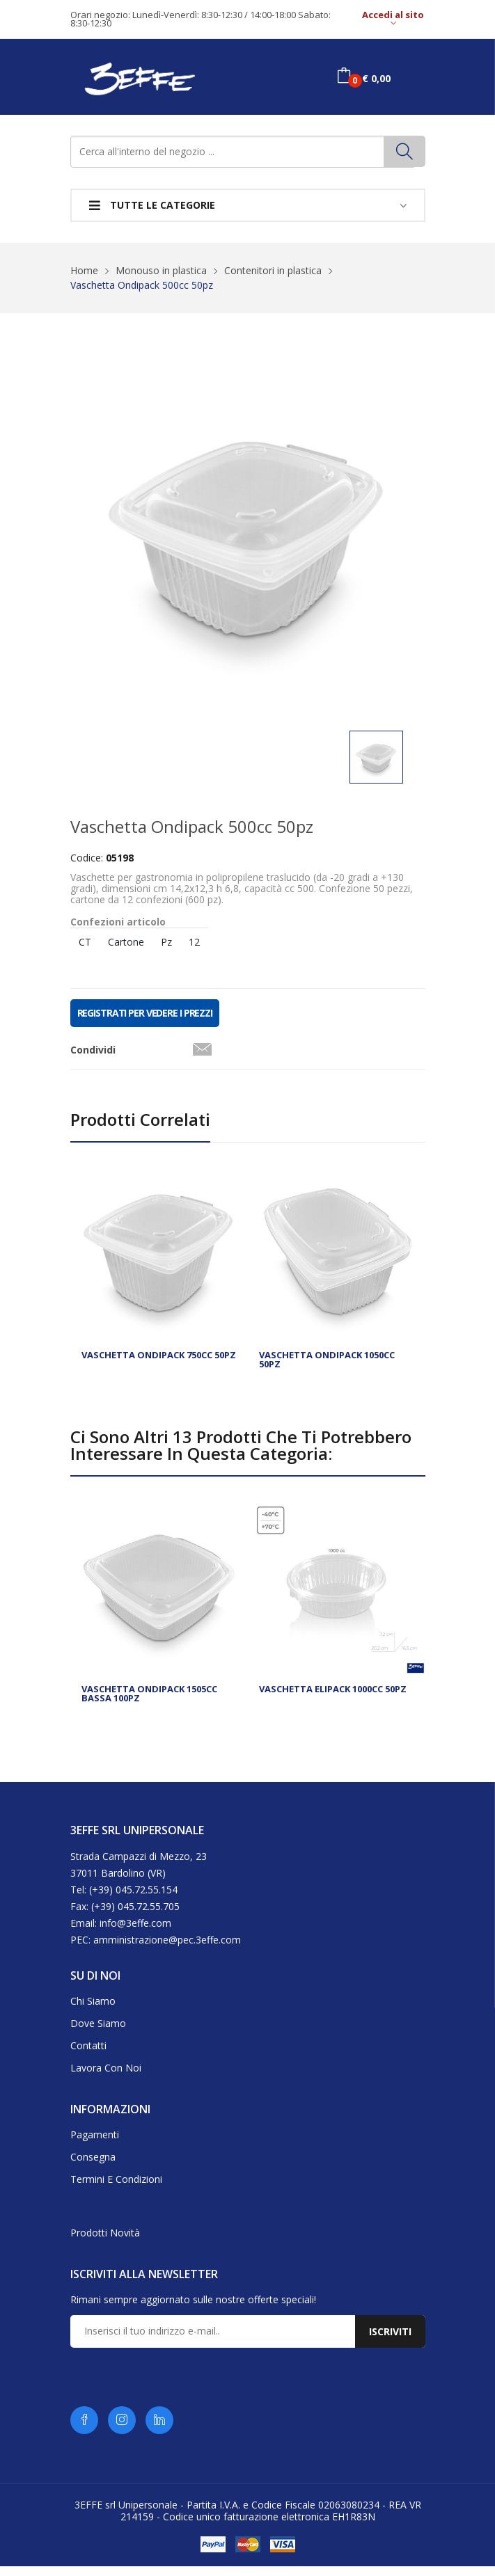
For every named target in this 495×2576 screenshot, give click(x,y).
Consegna (93, 2166)
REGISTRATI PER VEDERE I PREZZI (144, 1022)
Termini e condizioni (116, 2188)
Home (84, 270)
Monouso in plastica (161, 270)
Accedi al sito (393, 19)
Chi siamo (93, 2010)
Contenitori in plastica (273, 270)
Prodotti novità (105, 2242)
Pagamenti (94, 2144)
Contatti (88, 2055)
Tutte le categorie (152, 205)
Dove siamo (98, 2033)
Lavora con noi (105, 2077)
